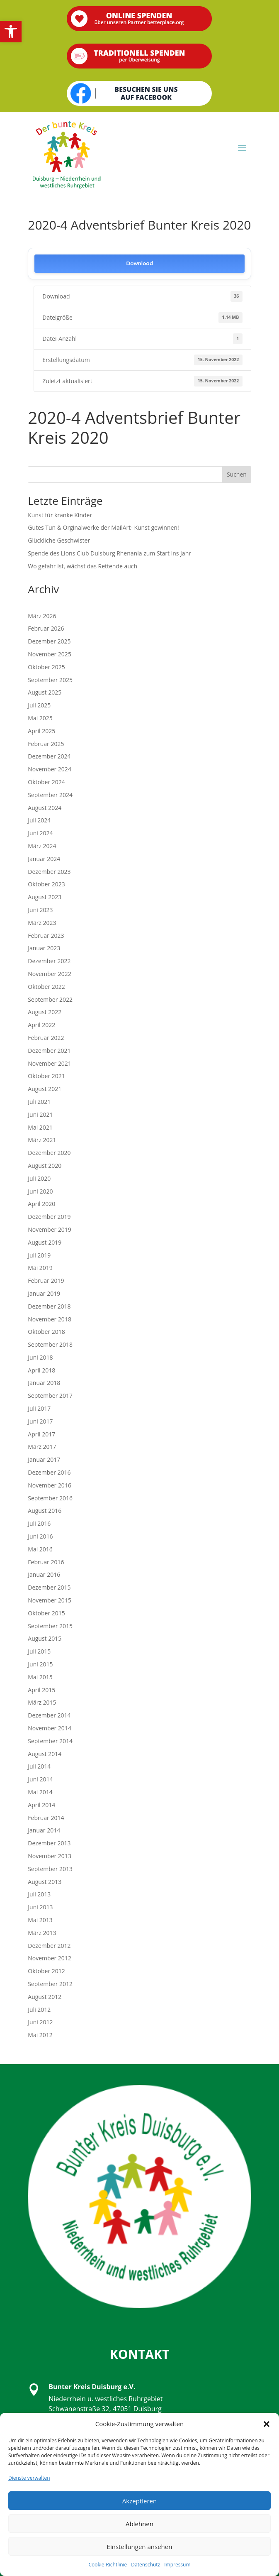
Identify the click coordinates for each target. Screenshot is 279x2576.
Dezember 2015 (49, 1587)
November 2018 (49, 1319)
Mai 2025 (40, 718)
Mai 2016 (40, 1549)
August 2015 (44, 1638)
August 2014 (44, 1754)
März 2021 (42, 1140)
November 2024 (49, 769)
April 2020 (41, 1204)
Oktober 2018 (46, 1332)
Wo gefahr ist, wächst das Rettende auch (82, 566)
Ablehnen (139, 2524)
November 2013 (49, 1856)
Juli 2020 (39, 1178)
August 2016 (44, 1510)
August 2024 (44, 808)
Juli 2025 (39, 705)
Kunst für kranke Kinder (60, 515)
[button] (11, 31)
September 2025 (50, 680)
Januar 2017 (44, 1459)
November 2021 (49, 1063)
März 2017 (42, 1447)
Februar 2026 (46, 628)
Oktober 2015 (46, 1613)
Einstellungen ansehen (139, 2546)
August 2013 (44, 1882)
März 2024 (42, 846)
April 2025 (41, 731)
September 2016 (50, 1498)
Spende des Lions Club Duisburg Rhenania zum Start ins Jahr (109, 553)
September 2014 (50, 1741)
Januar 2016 (44, 1574)
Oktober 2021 (46, 1076)
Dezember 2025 (49, 641)
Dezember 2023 (49, 872)
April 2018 (41, 1370)
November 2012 (49, 1958)
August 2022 (44, 1012)
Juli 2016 (39, 1523)
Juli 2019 (39, 1255)
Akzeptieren (139, 2501)
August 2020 (44, 1165)
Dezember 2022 (49, 961)
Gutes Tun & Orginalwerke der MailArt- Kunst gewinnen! (103, 527)
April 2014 (41, 1805)
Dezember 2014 (49, 1715)
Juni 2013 (40, 1907)
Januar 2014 (44, 1830)
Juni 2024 (40, 833)
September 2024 (50, 795)
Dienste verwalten (29, 2477)
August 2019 (44, 1242)
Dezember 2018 (49, 1306)
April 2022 (41, 1025)
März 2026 (42, 616)
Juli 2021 (39, 1102)
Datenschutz (145, 2564)
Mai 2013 (40, 1920)
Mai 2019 (40, 1268)
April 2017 (41, 1434)
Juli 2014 (39, 1766)
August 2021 (44, 1089)
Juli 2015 (39, 1651)
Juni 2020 (40, 1191)
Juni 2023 (40, 910)
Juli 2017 (39, 1408)
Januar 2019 (44, 1293)
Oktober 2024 (46, 782)
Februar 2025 (46, 744)
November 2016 (49, 1485)
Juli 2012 (39, 2009)
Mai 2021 (40, 1127)
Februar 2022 (46, 1038)
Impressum (177, 2564)
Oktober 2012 (46, 1971)
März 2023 (42, 923)
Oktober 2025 (46, 667)
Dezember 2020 (49, 1153)
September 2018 (50, 1344)
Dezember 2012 (49, 1946)
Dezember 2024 (49, 756)
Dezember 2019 (49, 1217)
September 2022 (50, 999)
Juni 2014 (40, 1779)
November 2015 (49, 1600)
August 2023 (44, 897)
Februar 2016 (46, 1562)
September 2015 (50, 1626)
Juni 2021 (40, 1114)
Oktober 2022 (46, 987)
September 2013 (50, 1869)
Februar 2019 (46, 1280)
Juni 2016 (40, 1536)
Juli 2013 (39, 1894)
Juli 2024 (39, 820)
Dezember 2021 (49, 1050)
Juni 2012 (40, 2022)
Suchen (237, 474)
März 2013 (42, 1933)
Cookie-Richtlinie (107, 2564)
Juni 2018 (40, 1357)
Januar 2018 (44, 1383)
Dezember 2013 (49, 1843)
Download (139, 263)
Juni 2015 (40, 1664)
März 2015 (42, 1702)
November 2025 (49, 654)
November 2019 (49, 1229)
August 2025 (44, 692)
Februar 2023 (46, 935)
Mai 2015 (40, 1677)
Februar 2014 (46, 1818)
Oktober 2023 (46, 884)
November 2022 (49, 974)
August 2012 (44, 1997)
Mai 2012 (40, 2035)
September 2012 (50, 1984)
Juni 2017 (40, 1421)
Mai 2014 (40, 1792)
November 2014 (49, 1728)
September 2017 (50, 1395)
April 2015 (41, 1690)
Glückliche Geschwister (59, 540)
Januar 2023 (44, 948)
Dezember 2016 (49, 1472)
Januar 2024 (44, 859)
